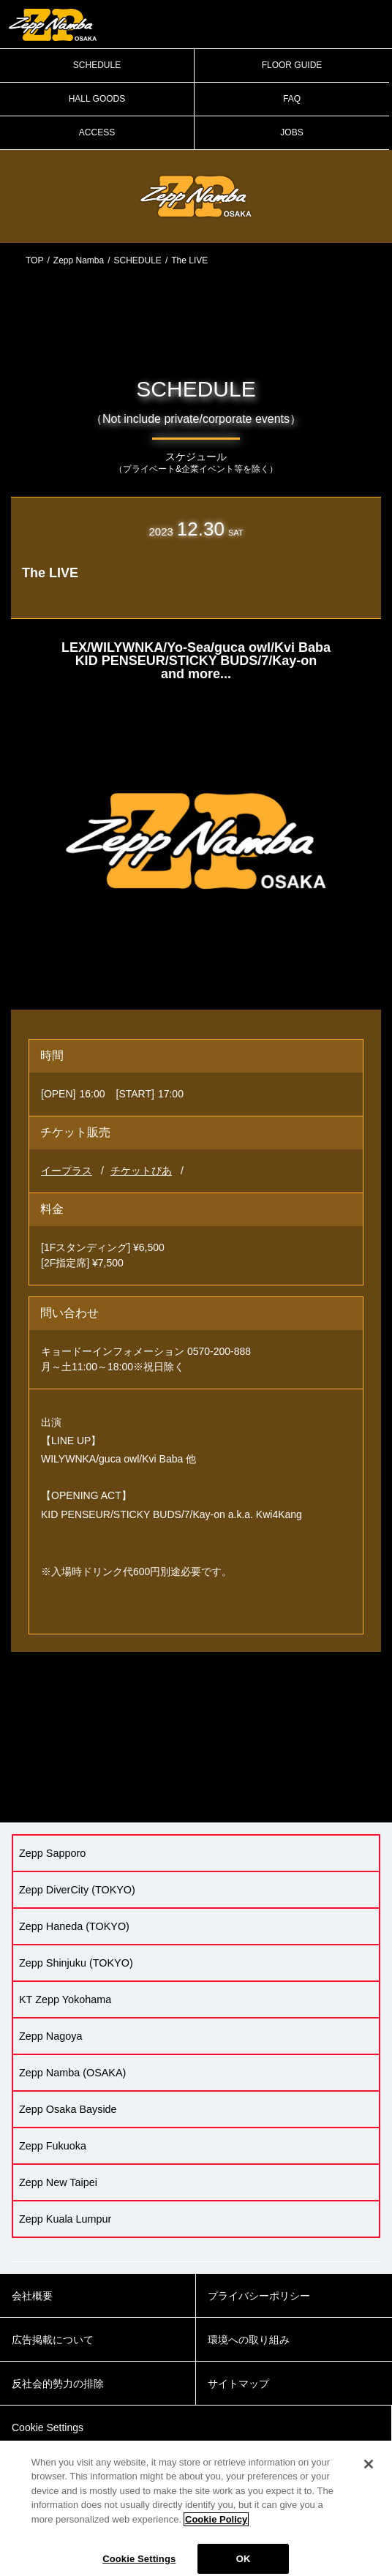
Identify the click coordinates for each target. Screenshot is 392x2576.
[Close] (369, 2472)
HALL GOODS (97, 99)
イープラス (66, 1170)
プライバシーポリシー (259, 2296)
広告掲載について (53, 2340)
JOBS (291, 132)
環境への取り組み (249, 2340)
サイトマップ (238, 2383)
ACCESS (97, 132)
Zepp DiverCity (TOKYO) (77, 1890)
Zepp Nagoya (50, 2036)
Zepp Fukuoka (52, 2146)
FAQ (292, 99)
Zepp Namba (78, 260)
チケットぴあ (141, 1170)
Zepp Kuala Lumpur (65, 2219)
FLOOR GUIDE (292, 65)
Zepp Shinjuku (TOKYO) (76, 1963)
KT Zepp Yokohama (65, 1999)
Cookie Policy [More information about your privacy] (216, 2527)
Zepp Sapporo (52, 1853)
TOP (34, 260)
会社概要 (32, 2296)
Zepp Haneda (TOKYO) (74, 1926)
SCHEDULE (97, 65)
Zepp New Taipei (58, 2182)
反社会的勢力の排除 (58, 2383)
